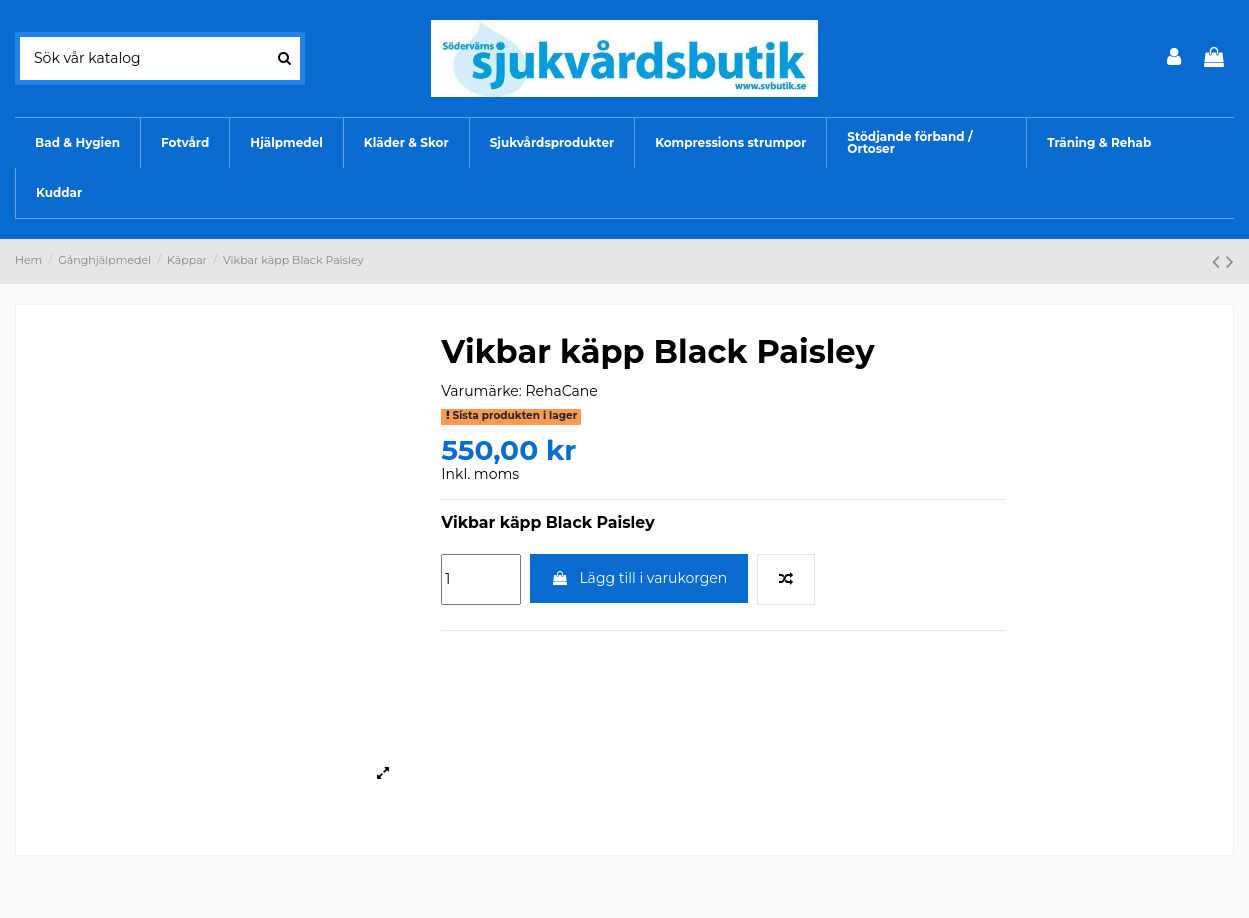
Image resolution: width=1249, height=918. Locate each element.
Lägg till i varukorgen (639, 578)
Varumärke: (481, 391)
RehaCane (561, 391)
